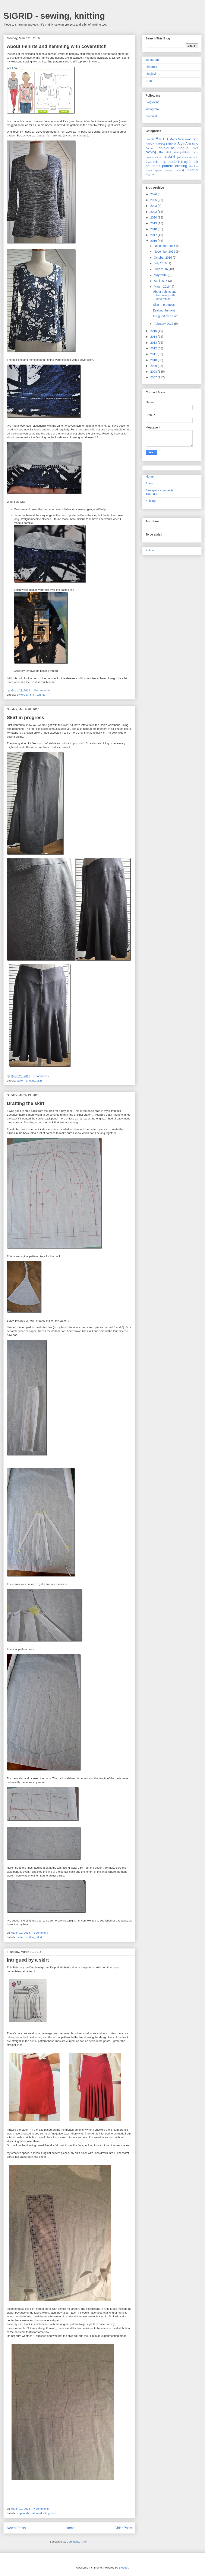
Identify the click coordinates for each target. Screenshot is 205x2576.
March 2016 (162, 286)
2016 (154, 240)
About (150, 483)
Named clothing (155, 144)
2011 (154, 354)
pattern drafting (26, 1080)
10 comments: (43, 690)
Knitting (151, 500)
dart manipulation (177, 152)
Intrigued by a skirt (28, 1960)
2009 (154, 366)
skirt (39, 1080)
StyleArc (22, 694)
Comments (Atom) (78, 2541)
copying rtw (154, 152)
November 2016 (165, 251)
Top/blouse (165, 148)
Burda (161, 138)
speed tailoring (164, 170)
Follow (150, 550)
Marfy (173, 139)
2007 (154, 377)
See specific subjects (160, 490)
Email (149, 81)
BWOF (150, 139)
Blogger (123, 2567)
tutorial (41, 694)
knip (155, 162)
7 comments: (42, 2508)
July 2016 (160, 263)
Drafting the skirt (25, 1103)
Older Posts (123, 2528)
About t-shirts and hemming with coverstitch (57, 46)
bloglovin (151, 73)
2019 (154, 223)
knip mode (23, 2513)
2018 (154, 229)
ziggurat (150, 174)
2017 (154, 235)
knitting (182, 162)
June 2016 (161, 269)
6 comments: (42, 1076)
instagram (152, 59)
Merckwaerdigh (188, 139)
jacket (169, 156)
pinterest (151, 66)
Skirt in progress (25, 717)
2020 (154, 217)
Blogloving (153, 102)
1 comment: (41, 1932)
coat (195, 148)
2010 (154, 360)
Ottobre (171, 144)
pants (155, 166)
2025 (154, 200)
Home (70, 2528)
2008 (154, 371)
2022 (154, 211)
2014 (154, 336)
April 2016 (161, 280)
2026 (154, 194)
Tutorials (151, 493)
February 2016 (164, 323)
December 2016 (165, 246)
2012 (154, 348)
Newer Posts (16, 2528)
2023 (154, 205)
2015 (154, 331)
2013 (154, 342)
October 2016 (163, 257)
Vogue (183, 148)
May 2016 (161, 275)
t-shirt (31, 694)
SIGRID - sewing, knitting (54, 15)
